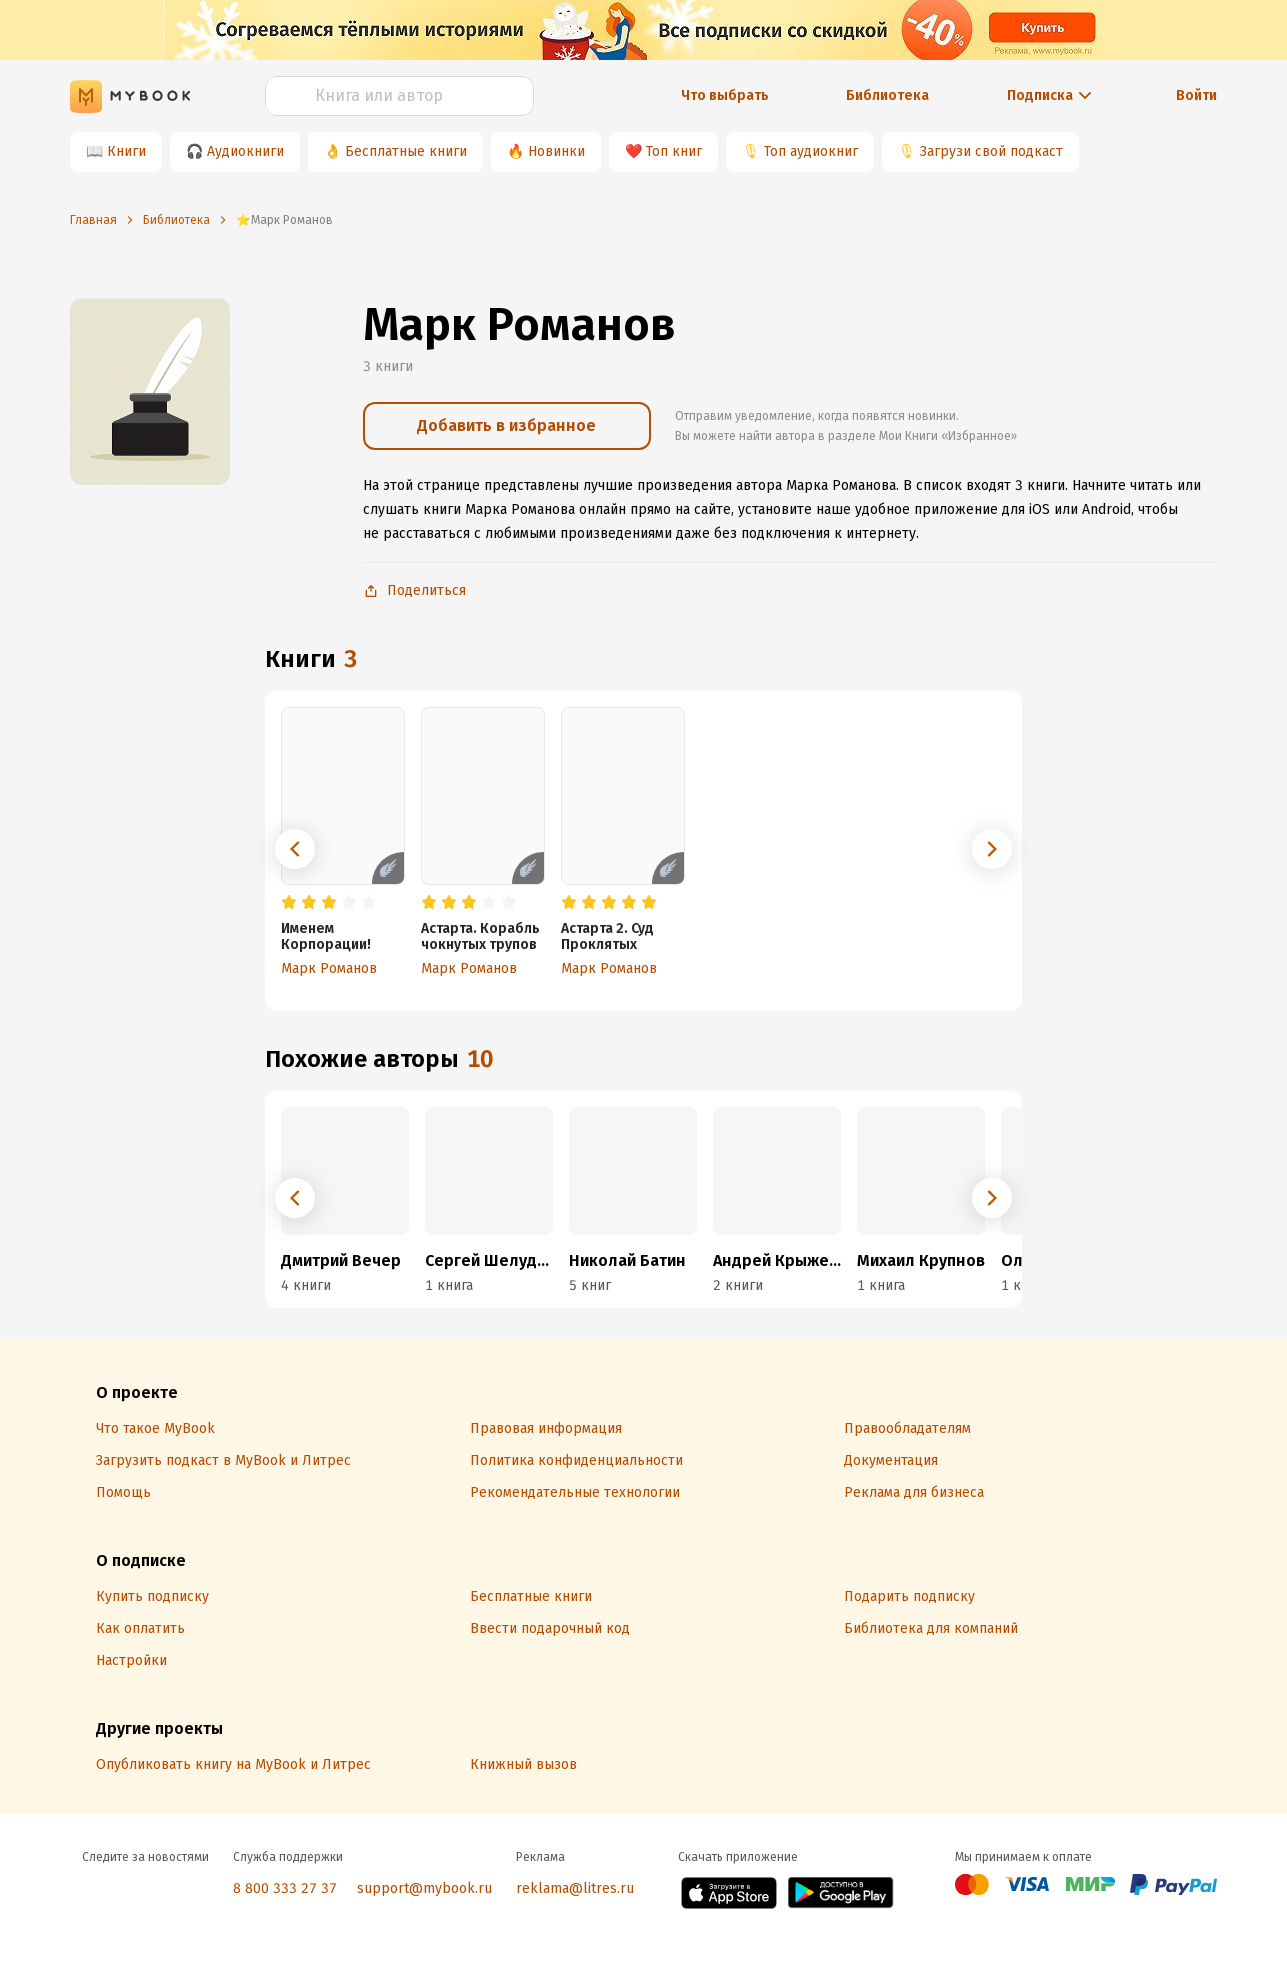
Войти (1196, 95)
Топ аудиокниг (811, 151)
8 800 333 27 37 (285, 1888)
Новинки (556, 151)
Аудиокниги (245, 151)
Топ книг (674, 151)
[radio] (289, 903)
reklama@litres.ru (575, 1888)
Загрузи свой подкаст (991, 151)
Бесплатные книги (406, 151)
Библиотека (887, 95)
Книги (126, 151)
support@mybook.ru (424, 1888)
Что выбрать (725, 95)
